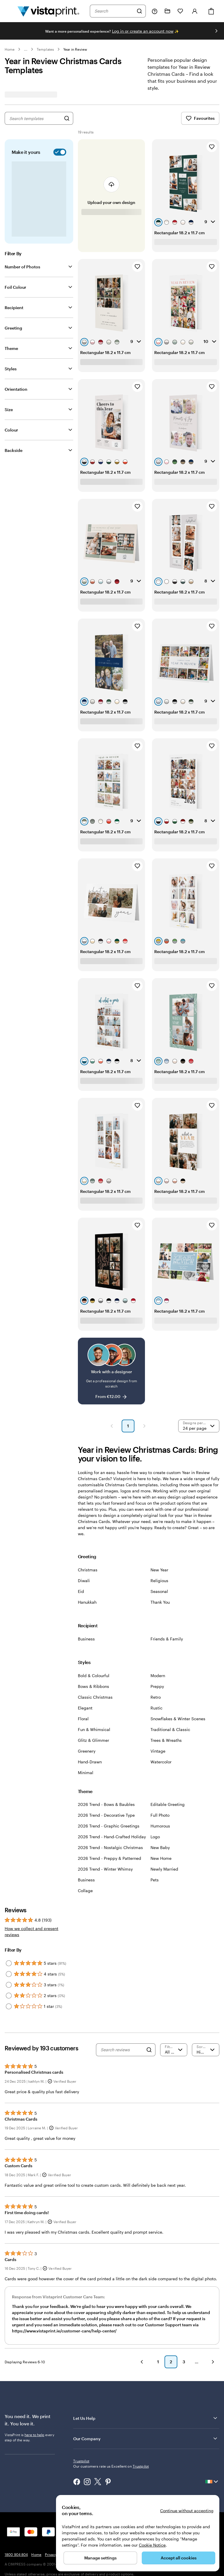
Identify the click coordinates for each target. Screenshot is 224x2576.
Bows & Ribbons (93, 1686)
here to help (34, 2435)
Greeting (13, 327)
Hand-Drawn (90, 1761)
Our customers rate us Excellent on (111, 2466)
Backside (13, 450)
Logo (155, 1836)
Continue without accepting (187, 2510)
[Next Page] (144, 1426)
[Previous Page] (111, 1426)
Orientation (16, 389)
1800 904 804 (16, 2554)
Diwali (84, 1580)
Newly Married (164, 1869)
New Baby (160, 1847)
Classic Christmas (95, 1697)
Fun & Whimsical (94, 1729)
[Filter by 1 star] (9, 2006)
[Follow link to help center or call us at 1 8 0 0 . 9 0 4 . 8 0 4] (155, 11)
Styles (11, 368)
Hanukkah (87, 1602)
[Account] (195, 11)
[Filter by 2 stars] (9, 1996)
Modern (157, 1675)
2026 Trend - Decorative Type (106, 1815)
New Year (159, 1569)
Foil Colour (15, 287)
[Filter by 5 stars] (9, 1963)
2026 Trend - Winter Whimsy (105, 1869)
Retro (155, 1697)
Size (9, 409)
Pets (154, 1879)
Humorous (160, 1825)
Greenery (86, 1751)
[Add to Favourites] (211, 147)
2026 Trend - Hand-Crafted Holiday (112, 1836)
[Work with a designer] (111, 1371)
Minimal (85, 1772)
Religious (159, 1580)
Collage (85, 1890)
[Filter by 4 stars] (9, 1974)
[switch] (58, 152)
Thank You (160, 1602)
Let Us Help (145, 2418)
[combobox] (114, 11)
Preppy (157, 1686)
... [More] (25, 49)
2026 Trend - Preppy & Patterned (109, 1858)
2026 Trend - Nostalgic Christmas (110, 1847)
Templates (45, 49)
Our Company (145, 2438)
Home (10, 49)
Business (86, 1638)
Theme (11, 348)
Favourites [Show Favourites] (200, 118)
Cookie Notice (152, 2544)
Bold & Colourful (93, 1675)
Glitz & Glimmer (93, 1740)
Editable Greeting (167, 1804)
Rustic (156, 1707)
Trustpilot (81, 2461)
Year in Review (75, 49)
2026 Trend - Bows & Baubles (106, 1804)
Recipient (14, 307)
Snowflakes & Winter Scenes (177, 1718)
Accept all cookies (179, 2557)
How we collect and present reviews (31, 1931)
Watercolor (161, 1761)
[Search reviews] (122, 2050)
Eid (81, 1591)
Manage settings (100, 2557)
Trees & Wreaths (166, 1740)
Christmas (87, 1569)
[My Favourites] (180, 11)
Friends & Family (166, 1638)
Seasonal (159, 1591)
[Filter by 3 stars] (9, 1985)
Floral (83, 1718)
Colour (11, 429)
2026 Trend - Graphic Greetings (108, 1825)
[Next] (212, 2361)
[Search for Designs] (67, 118)
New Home (161, 1858)
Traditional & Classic (170, 1729)
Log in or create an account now (143, 31)
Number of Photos (22, 266)
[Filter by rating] (174, 2049)
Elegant (85, 1707)
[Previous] (141, 2361)
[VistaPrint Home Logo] (48, 11)
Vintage (157, 1751)
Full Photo (159, 1815)
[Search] (139, 11)
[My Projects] (167, 11)
